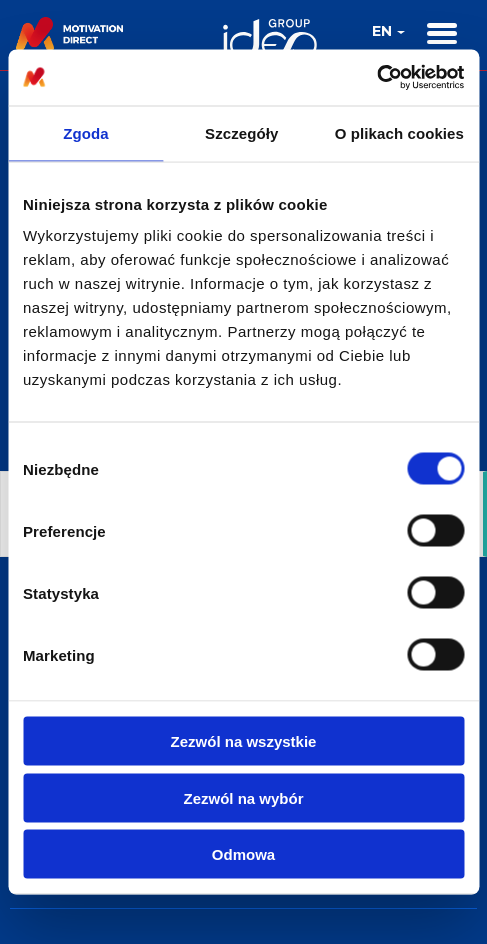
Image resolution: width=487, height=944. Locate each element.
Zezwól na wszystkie (244, 741)
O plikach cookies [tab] (399, 132)
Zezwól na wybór (243, 797)
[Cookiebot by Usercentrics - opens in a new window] (376, 78)
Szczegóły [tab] (241, 132)
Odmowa (243, 854)
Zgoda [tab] (86, 132)
